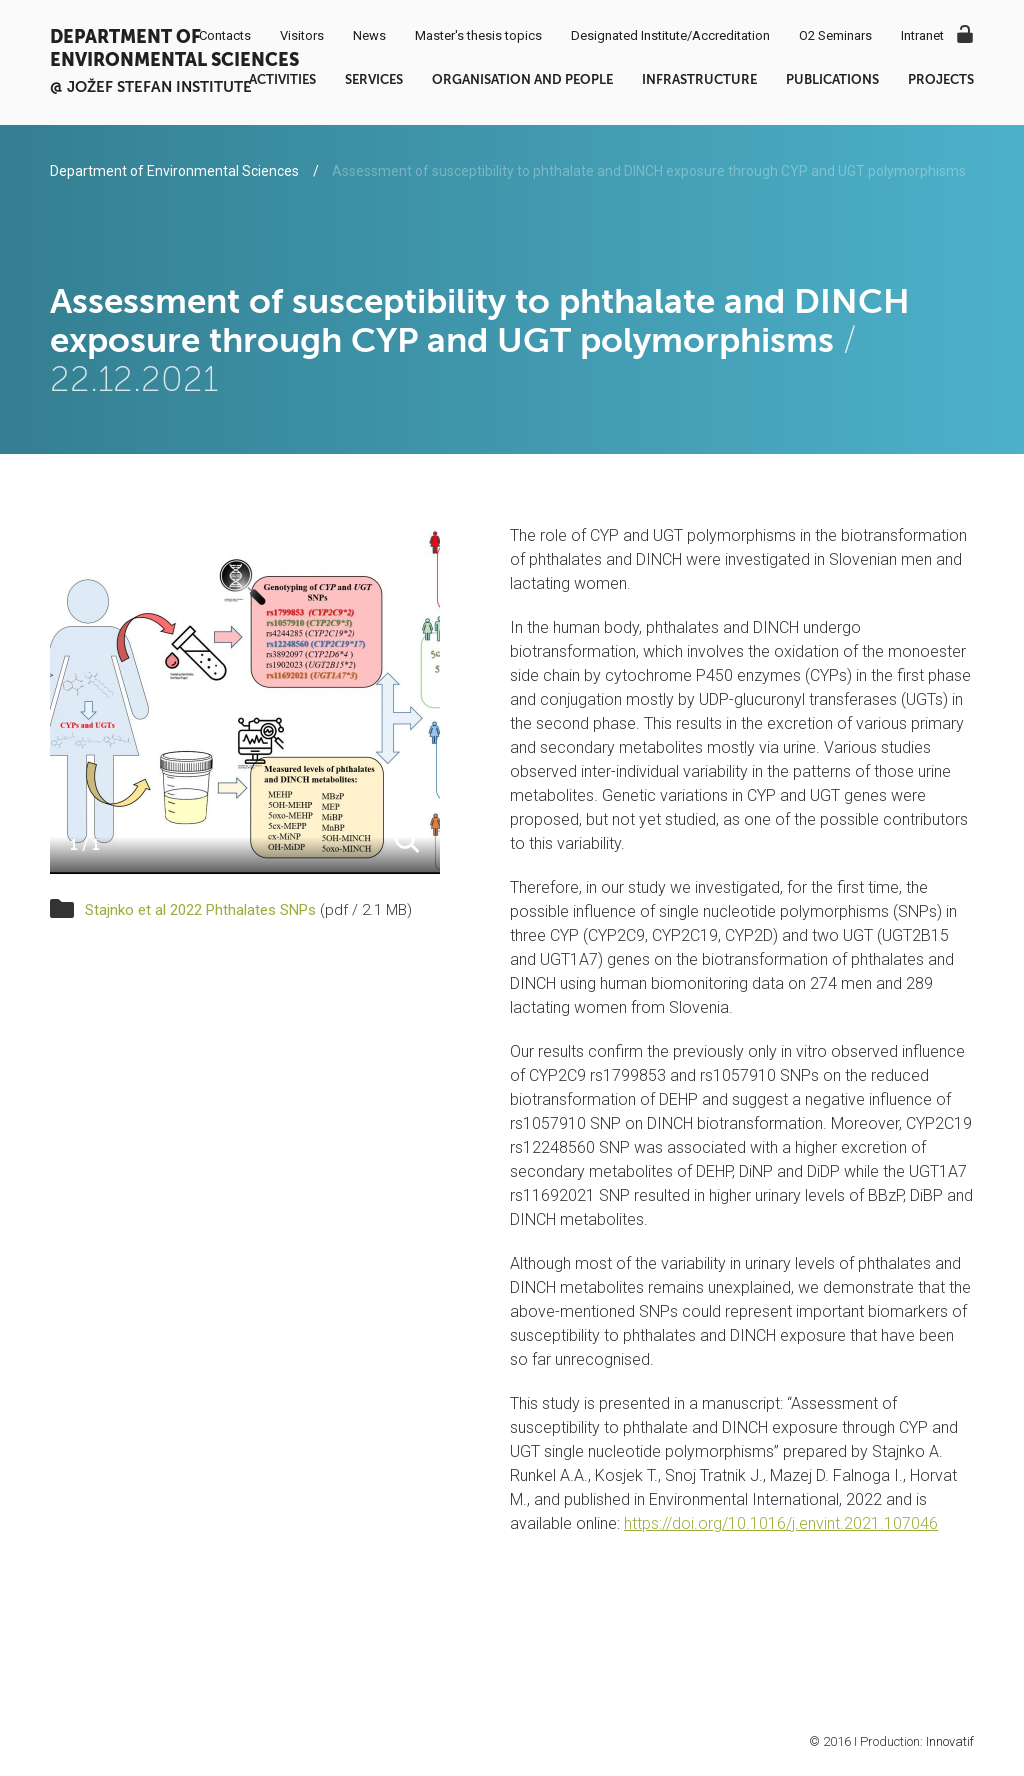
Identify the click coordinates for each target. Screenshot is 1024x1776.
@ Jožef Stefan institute (151, 86)
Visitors (302, 35)
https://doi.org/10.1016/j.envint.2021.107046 (781, 1523)
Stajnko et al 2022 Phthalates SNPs (200, 910)
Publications (832, 79)
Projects (941, 79)
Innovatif (950, 1741)
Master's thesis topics (478, 35)
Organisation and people (522, 79)
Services (374, 79)
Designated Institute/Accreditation (670, 35)
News (369, 35)
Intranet (922, 35)
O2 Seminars (835, 35)
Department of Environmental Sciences (174, 48)
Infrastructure (699, 79)
